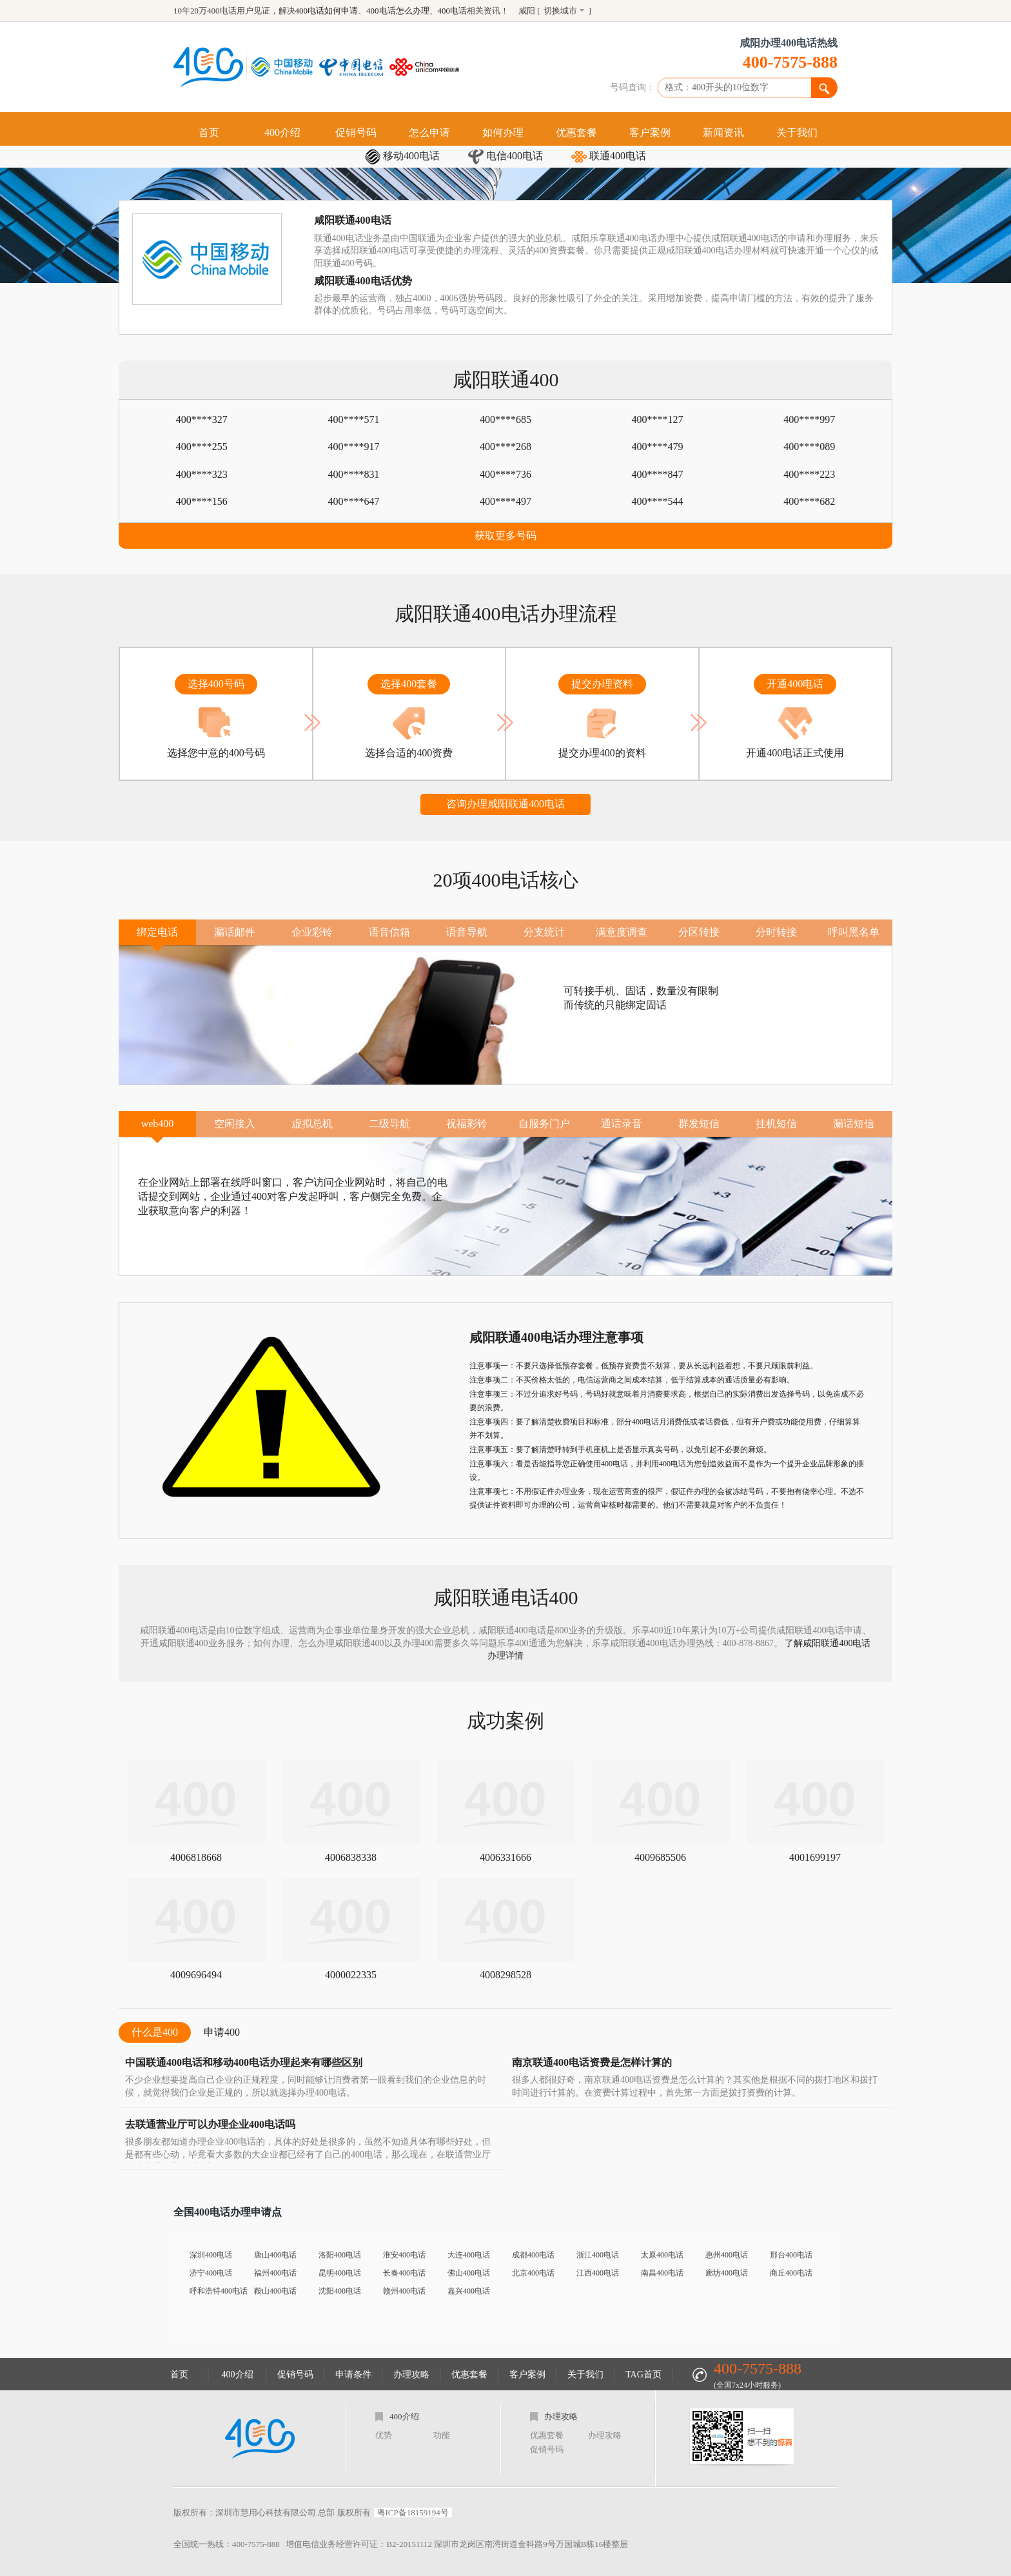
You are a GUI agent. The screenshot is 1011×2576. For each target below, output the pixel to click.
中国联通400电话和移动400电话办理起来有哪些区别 (243, 2062)
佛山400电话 (468, 2272)
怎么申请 (429, 132)
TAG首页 (643, 2374)
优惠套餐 (576, 132)
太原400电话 (662, 2254)
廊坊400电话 (726, 2272)
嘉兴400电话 (468, 2291)
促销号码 (356, 132)
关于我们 (797, 132)
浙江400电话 (597, 2254)
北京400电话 (533, 2272)
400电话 (452, 10)
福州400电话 (275, 2272)
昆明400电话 (340, 2272)
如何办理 (503, 132)
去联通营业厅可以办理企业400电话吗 (210, 2124)
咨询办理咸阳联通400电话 (505, 803)
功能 (441, 2435)
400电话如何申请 (326, 10)
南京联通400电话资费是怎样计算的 (592, 2062)
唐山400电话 (275, 2254)
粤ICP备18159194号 (413, 2512)
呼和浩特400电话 (219, 2291)
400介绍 (282, 132)
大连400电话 (468, 2254)
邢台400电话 (791, 2254)
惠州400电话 (726, 2254)
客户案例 (650, 132)
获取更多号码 (505, 535)
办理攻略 (411, 2374)
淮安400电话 (404, 2254)
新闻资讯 (723, 132)
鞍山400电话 (275, 2291)
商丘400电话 (791, 2272)
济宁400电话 (211, 2272)
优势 (383, 2435)
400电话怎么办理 (397, 10)
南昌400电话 (662, 2272)
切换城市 (560, 10)
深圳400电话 (211, 2254)
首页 (209, 132)
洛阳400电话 (340, 2254)
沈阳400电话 (340, 2291)
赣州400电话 (404, 2291)
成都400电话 (533, 2254)
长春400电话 (404, 2272)
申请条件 (353, 2374)
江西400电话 (597, 2272)
